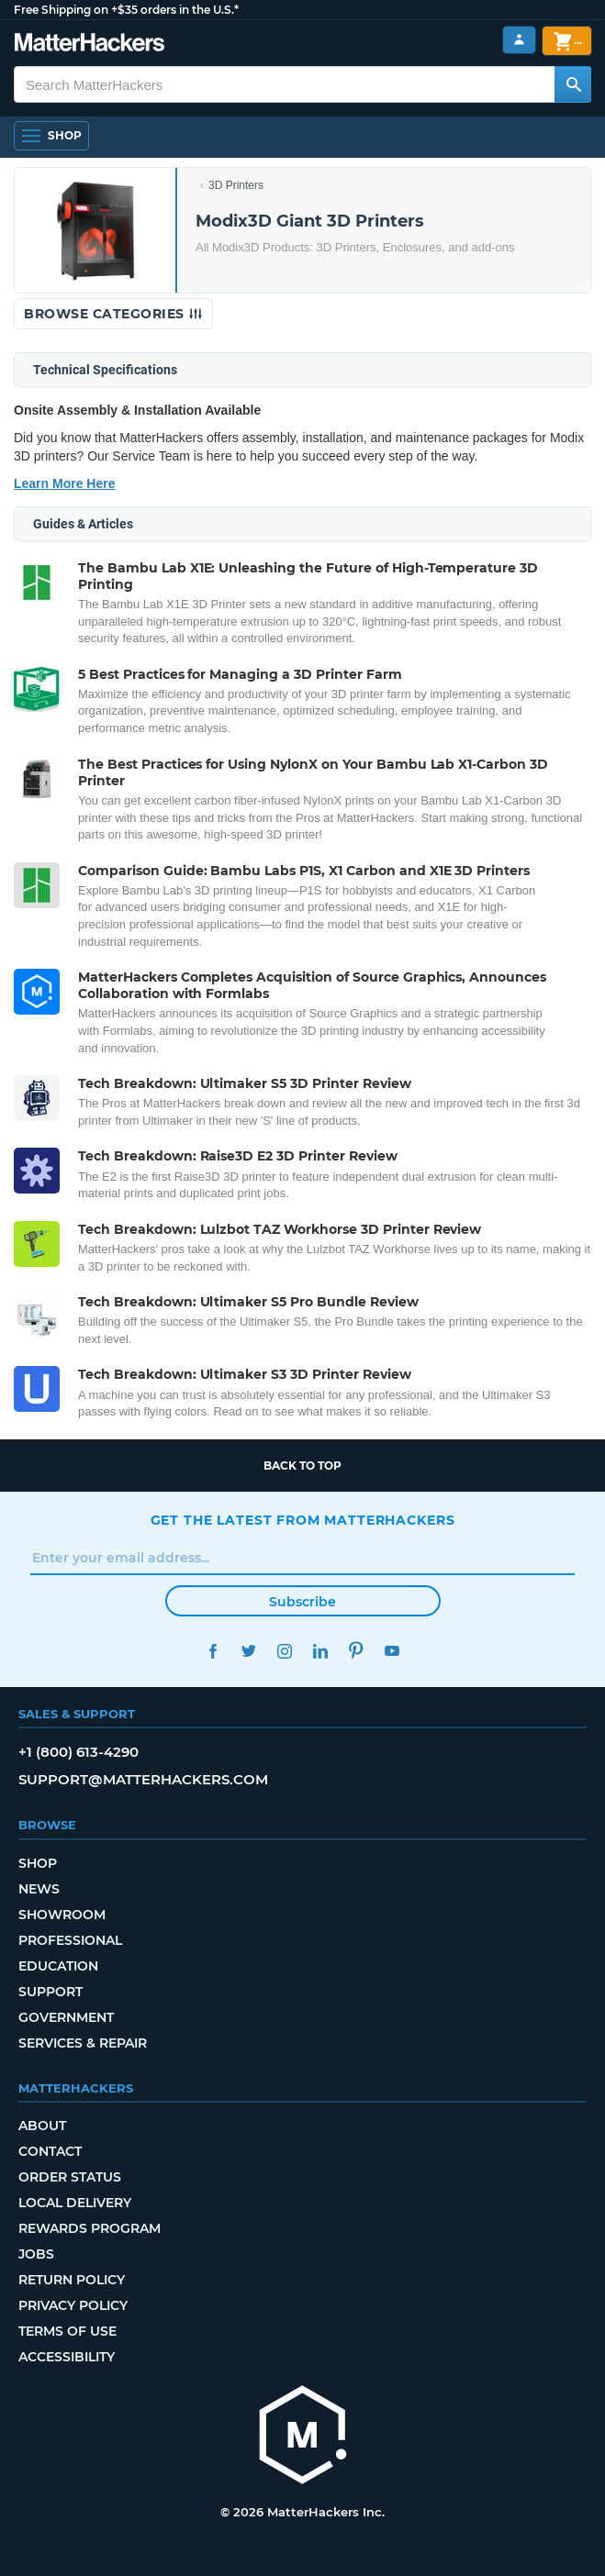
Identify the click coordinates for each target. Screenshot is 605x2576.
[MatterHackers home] (89, 44)
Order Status (69, 2177)
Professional (70, 1940)
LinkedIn (321, 1651)
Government (66, 2017)
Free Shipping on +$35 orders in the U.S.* (126, 10)
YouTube (392, 1651)
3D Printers (235, 185)
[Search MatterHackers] (573, 84)
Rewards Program (89, 2228)
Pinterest (357, 1651)
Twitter (249, 1651)
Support (50, 1991)
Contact (50, 2151)
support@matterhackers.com (143, 1779)
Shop (37, 1863)
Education (58, 1966)
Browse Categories (113, 313)
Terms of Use (67, 2331)
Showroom (62, 1914)
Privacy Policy (73, 2305)
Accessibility (66, 2356)
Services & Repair (82, 2043)
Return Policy (71, 2279)
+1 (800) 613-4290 (78, 1751)
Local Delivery (74, 2202)
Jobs (36, 2254)
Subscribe (302, 1601)
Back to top (302, 1465)
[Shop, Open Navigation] (51, 135)
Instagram (285, 1651)
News (39, 1889)
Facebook (213, 1651)
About (42, 2125)
